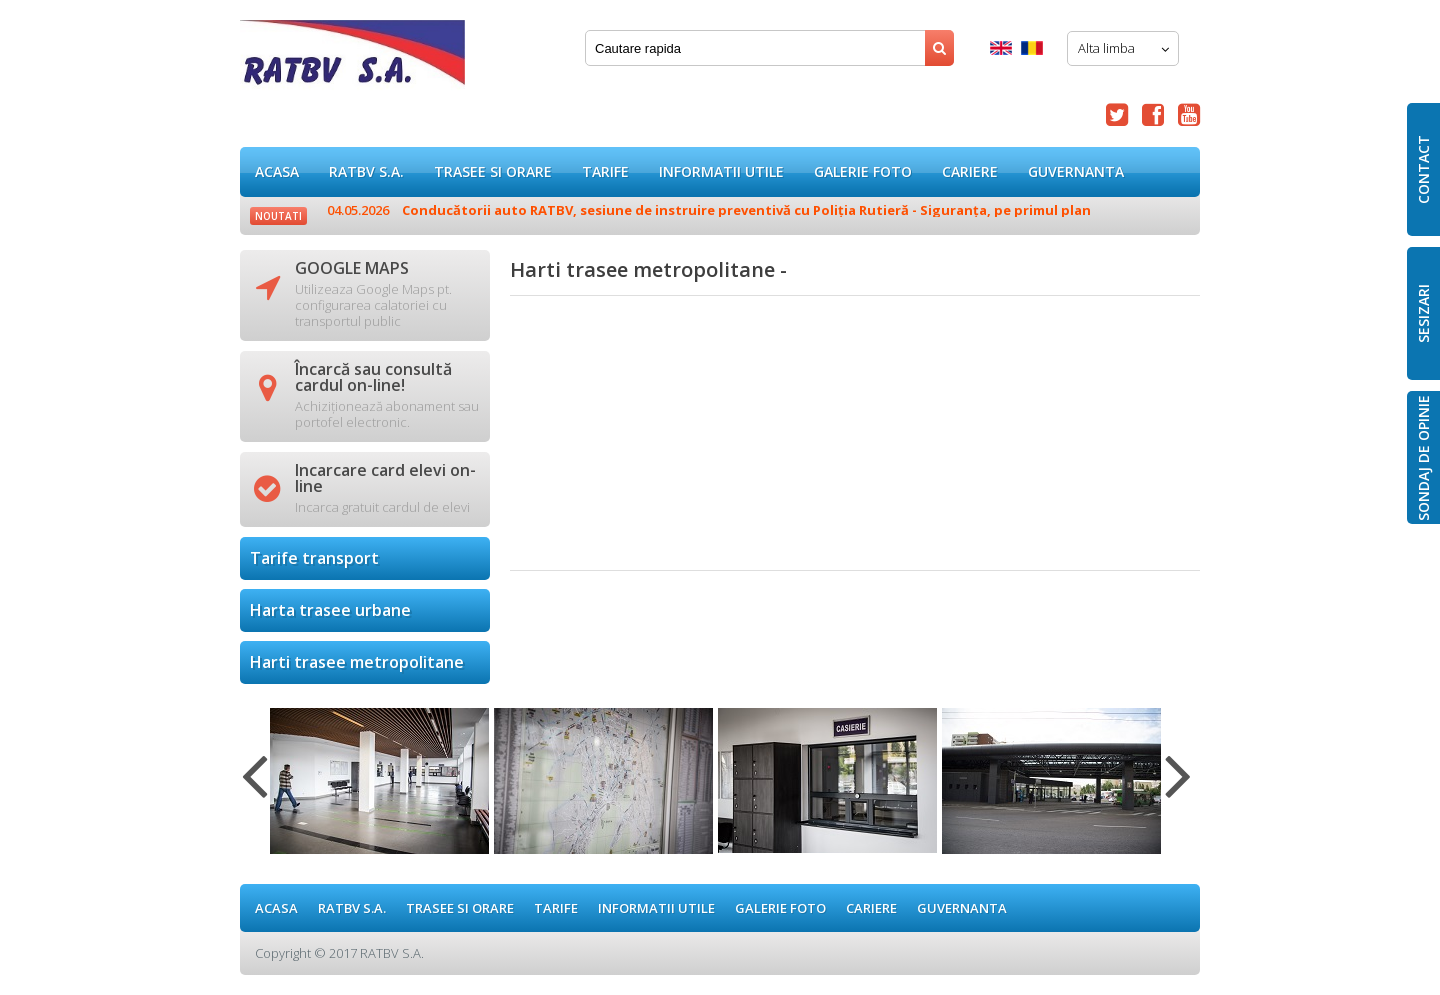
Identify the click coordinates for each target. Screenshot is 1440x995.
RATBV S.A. (366, 171)
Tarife (605, 171)
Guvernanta (1076, 171)
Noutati (278, 216)
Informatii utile (721, 171)
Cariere (970, 171)
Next (1178, 788)
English (1001, 48)
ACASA (277, 171)
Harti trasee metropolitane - (352, 59)
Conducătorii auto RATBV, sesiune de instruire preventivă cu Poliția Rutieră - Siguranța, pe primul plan (709, 210)
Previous (254, 788)
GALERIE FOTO (863, 171)
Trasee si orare (493, 171)
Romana (1032, 48)
